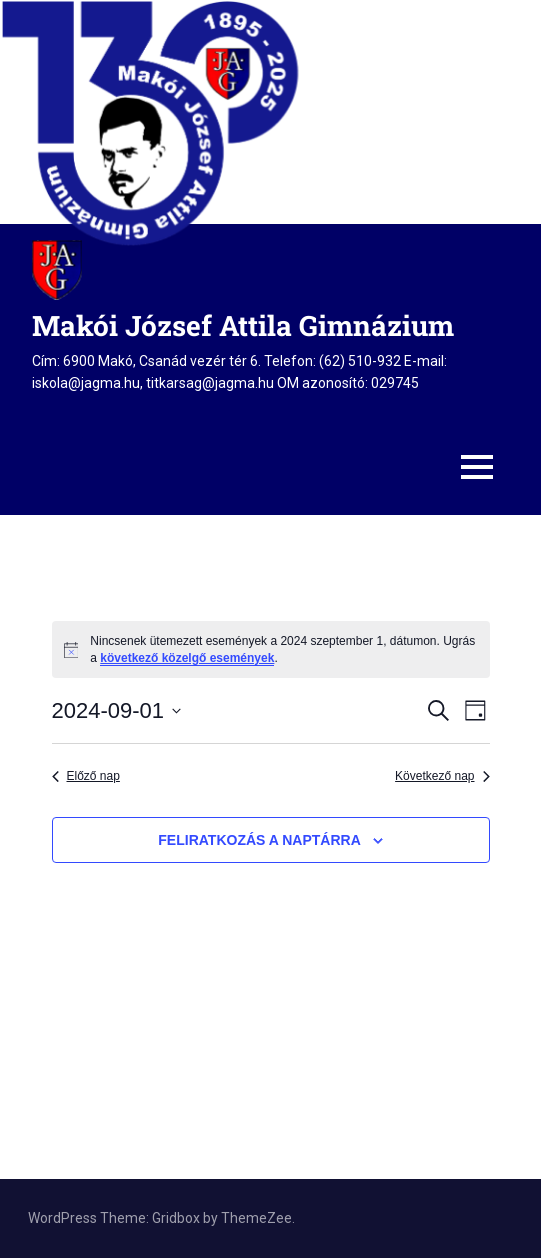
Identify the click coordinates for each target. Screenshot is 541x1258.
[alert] (271, 649)
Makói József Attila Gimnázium (243, 325)
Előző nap (86, 776)
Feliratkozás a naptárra (259, 840)
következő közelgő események (187, 658)
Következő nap (442, 776)
